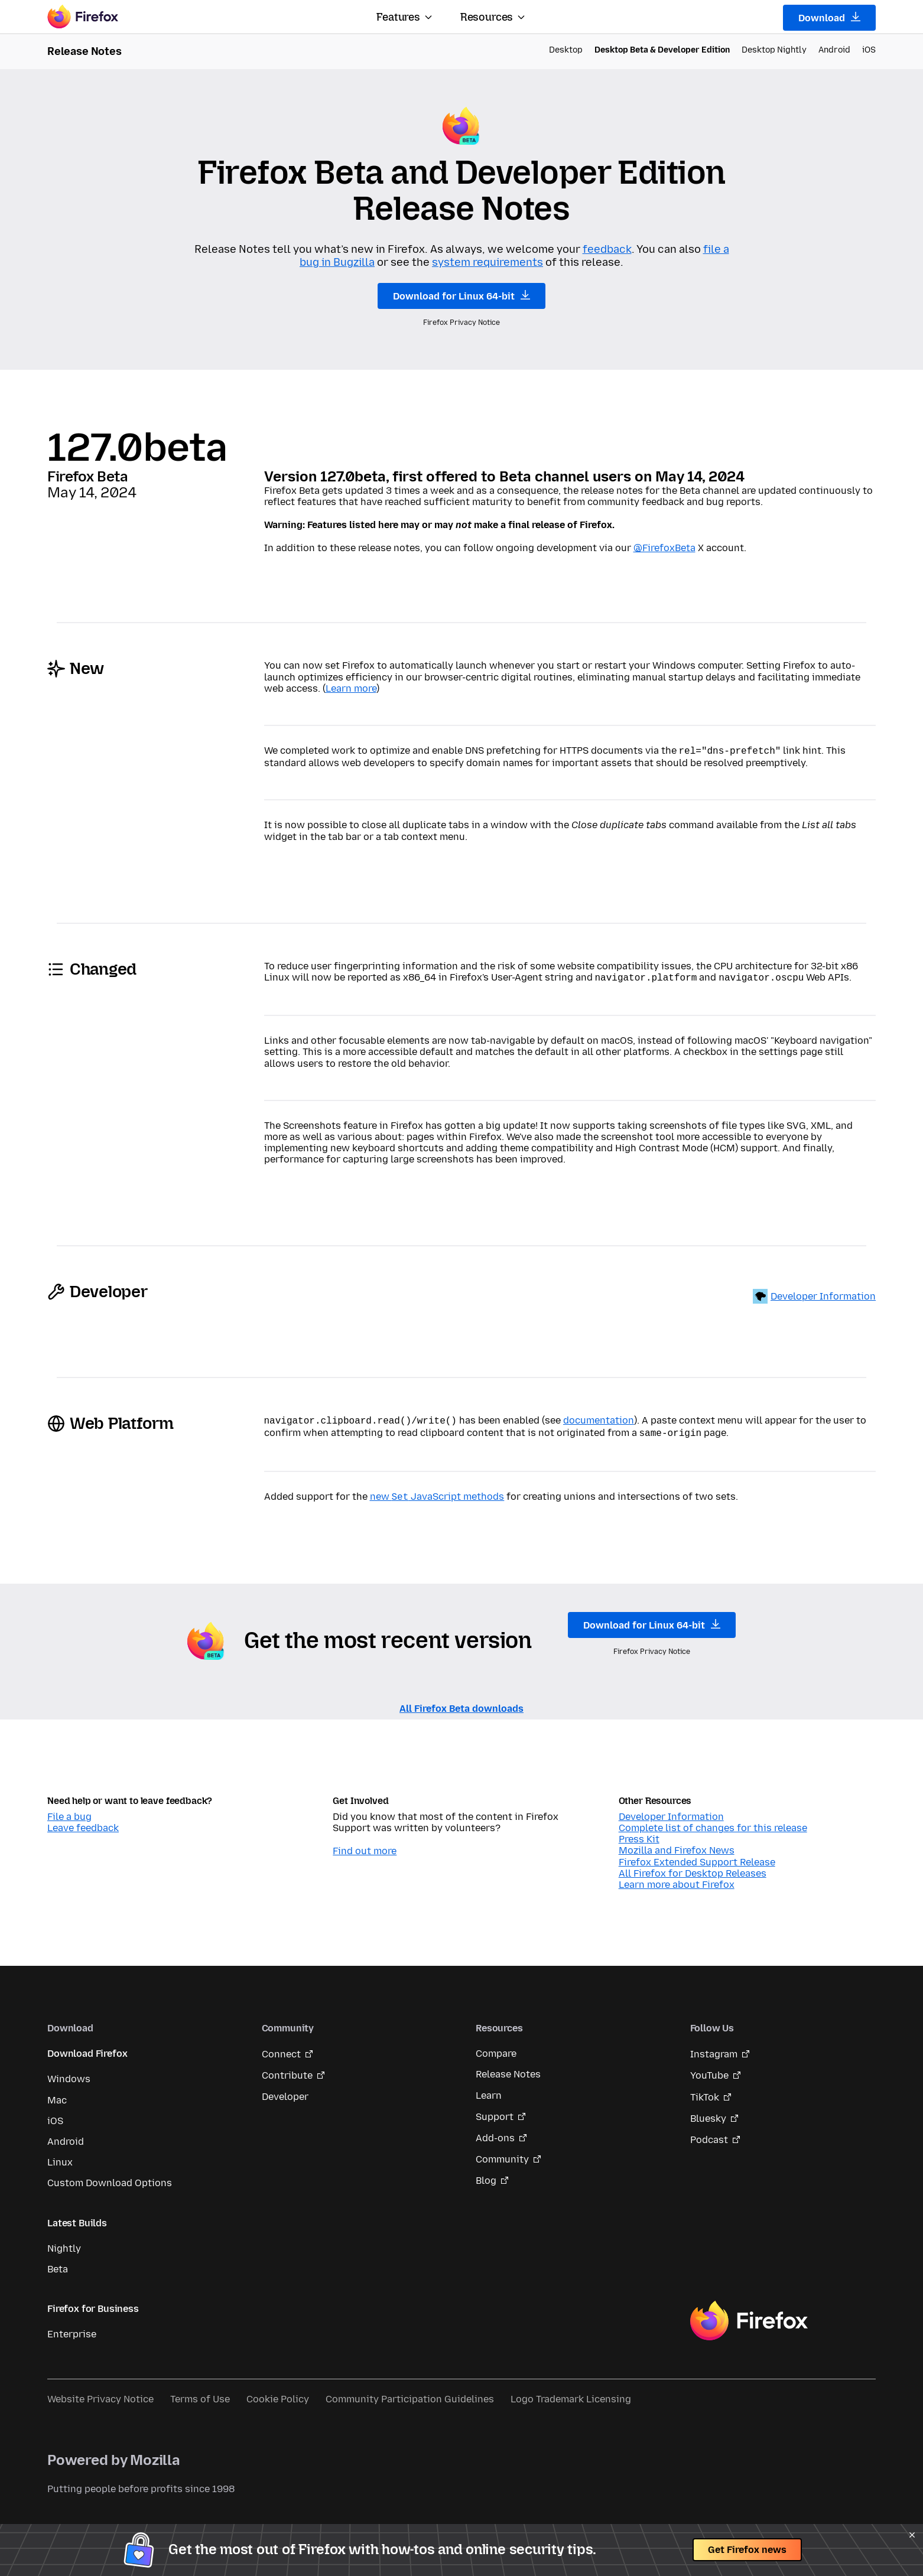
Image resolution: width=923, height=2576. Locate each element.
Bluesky (708, 2112)
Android (834, 50)
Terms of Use (200, 2393)
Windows (68, 2073)
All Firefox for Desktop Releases (692, 1867)
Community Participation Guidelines (410, 2393)
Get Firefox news (747, 2549)
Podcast (709, 2133)
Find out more (364, 1845)
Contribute (287, 2069)
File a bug (69, 1810)
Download (829, 18)
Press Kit (639, 1833)
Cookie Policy (277, 2393)
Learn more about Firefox (676, 1878)
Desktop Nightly (774, 50)
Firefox (749, 2315)
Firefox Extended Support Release (697, 1856)
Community (502, 2153)
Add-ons (495, 2132)
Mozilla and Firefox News (676, 1844)
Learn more (351, 688)
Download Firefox (87, 2047)
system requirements (487, 262)
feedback (607, 249)
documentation (598, 1418)
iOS (869, 50)
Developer (285, 2090)
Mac (57, 2094)
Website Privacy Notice (100, 2393)
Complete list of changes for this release (713, 1822)
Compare (496, 2047)
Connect (281, 2048)
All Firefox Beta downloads (461, 1702)
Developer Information (823, 1294)
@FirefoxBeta (664, 547)
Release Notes (508, 2068)
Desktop (566, 50)
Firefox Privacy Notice (461, 322)
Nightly (64, 2242)
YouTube (709, 2069)
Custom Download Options (109, 2177)
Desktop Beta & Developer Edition (662, 50)
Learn (489, 2089)
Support (495, 2110)
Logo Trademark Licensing (571, 2393)
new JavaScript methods (437, 1491)
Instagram (713, 2048)
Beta (57, 2263)
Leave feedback (83, 1822)
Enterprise (71, 2328)
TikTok (704, 2091)
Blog (486, 2174)
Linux (60, 2156)
